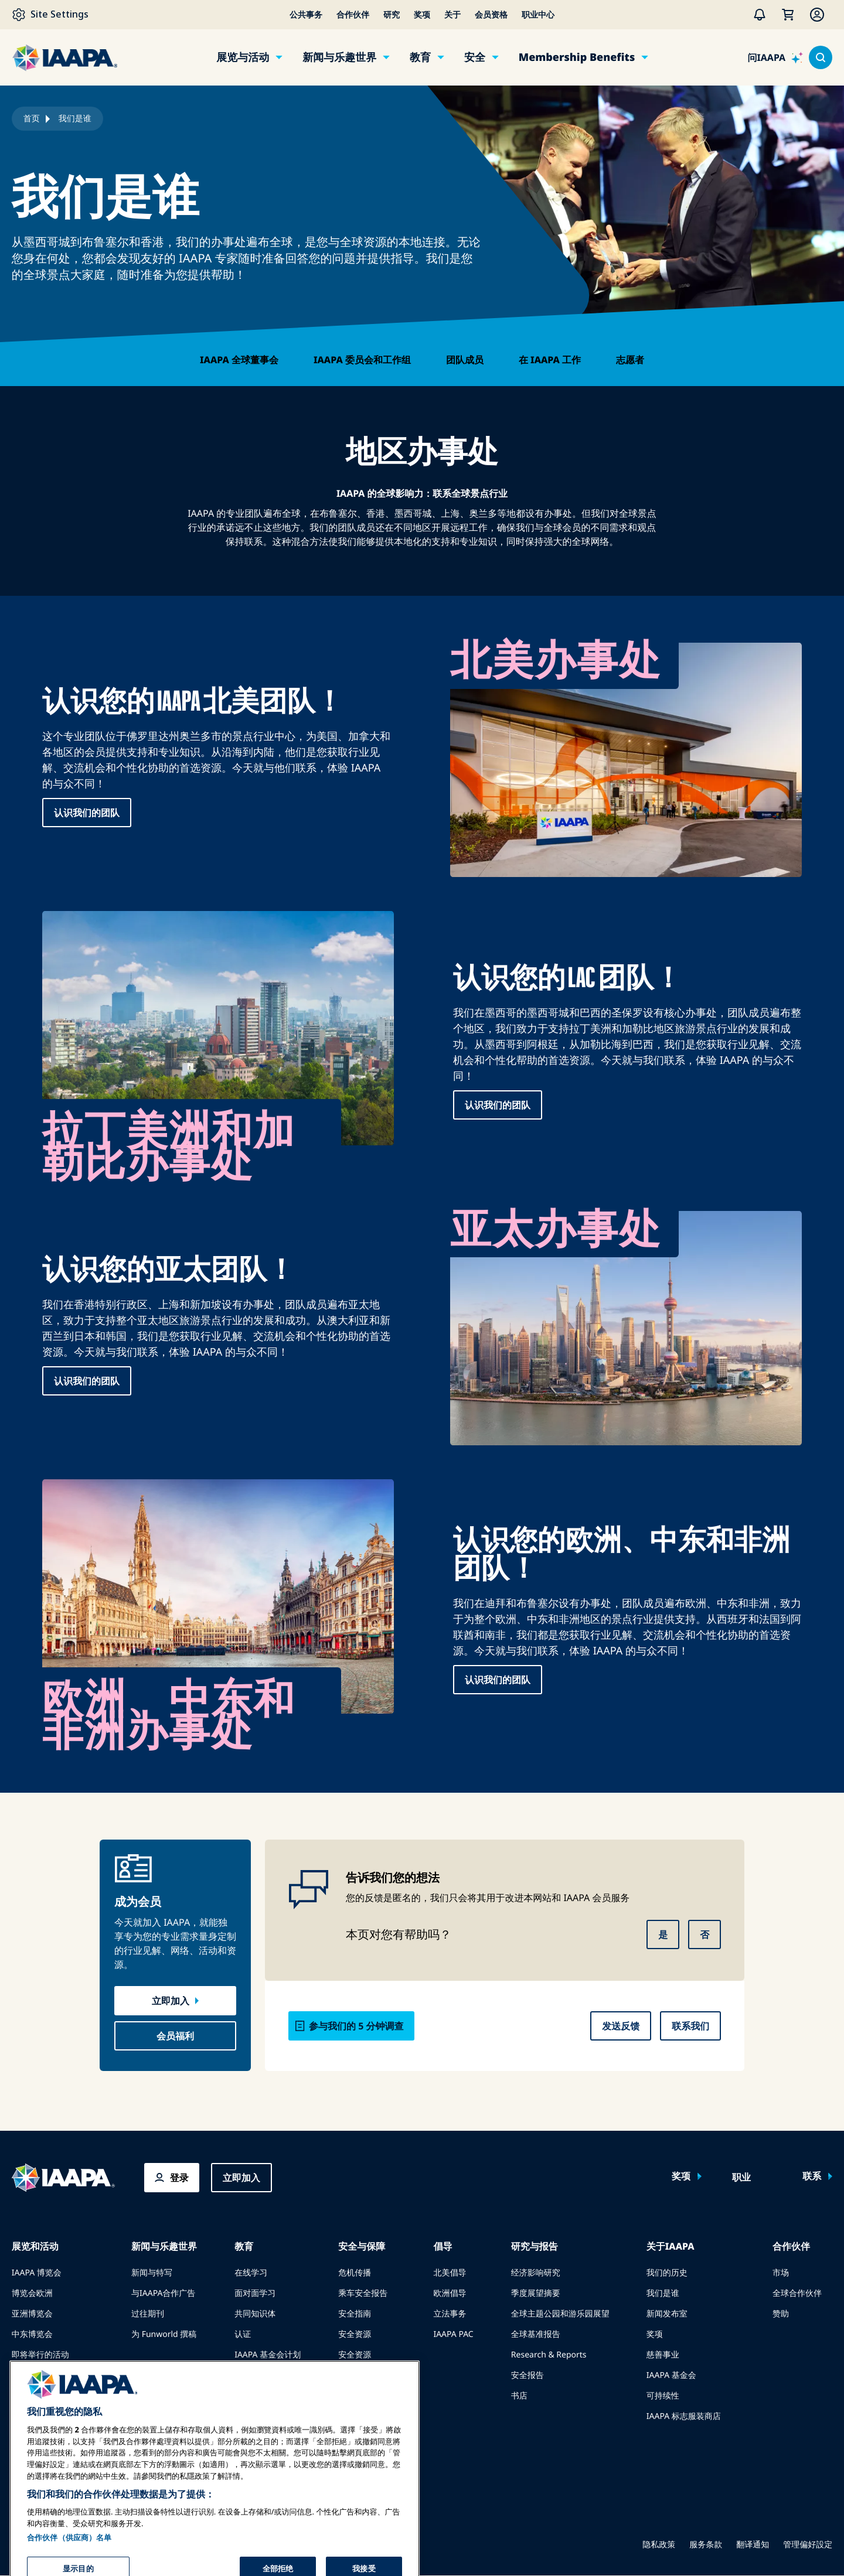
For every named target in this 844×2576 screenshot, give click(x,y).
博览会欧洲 (32, 2293)
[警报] (760, 14)
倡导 (442, 2246)
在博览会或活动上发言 (53, 2375)
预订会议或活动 (40, 2395)
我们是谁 (662, 2293)
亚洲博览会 (32, 2313)
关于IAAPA (670, 2246)
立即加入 (170, 2000)
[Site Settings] (50, 14)
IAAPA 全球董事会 (239, 359)
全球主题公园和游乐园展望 (560, 2313)
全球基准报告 (535, 2334)
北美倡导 (449, 2272)
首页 (31, 118)
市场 (780, 2272)
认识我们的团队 (87, 812)
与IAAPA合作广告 (163, 2293)
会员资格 (491, 15)
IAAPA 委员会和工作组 (362, 359)
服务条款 (705, 2544)
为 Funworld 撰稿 (163, 2334)
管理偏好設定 (807, 2544)
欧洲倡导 (449, 2293)
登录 (179, 2177)
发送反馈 (620, 2025)
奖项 (422, 15)
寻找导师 (250, 2395)
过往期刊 (147, 2313)
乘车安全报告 (362, 2293)
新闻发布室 (667, 2313)
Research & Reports (549, 2354)
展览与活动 (242, 57)
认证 (242, 2334)
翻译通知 (752, 2544)
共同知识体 (254, 2313)
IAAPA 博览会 (37, 2272)
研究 (391, 15)
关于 (452, 15)
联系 (811, 2176)
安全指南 (354, 2313)
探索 (242, 2375)
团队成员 (465, 359)
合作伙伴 (352, 15)
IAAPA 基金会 (671, 2375)
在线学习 (250, 2272)
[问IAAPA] (776, 57)
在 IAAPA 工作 (550, 359)
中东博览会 (32, 2334)
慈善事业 (662, 2354)
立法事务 (449, 2313)
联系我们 (690, 2025)
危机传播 (354, 2272)
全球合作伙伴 (797, 2293)
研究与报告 (534, 2246)
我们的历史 (667, 2272)
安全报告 (527, 2375)
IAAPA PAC (453, 2334)
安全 (474, 57)
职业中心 (538, 15)
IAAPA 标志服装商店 (683, 2416)
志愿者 (630, 359)
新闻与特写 (151, 2272)
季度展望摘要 (535, 2293)
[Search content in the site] (820, 57)
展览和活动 (35, 2246)
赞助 (780, 2313)
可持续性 (662, 2395)
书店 (519, 2395)
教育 (420, 57)
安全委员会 (358, 2395)
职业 (741, 2177)
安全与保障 (361, 2246)
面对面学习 (254, 2293)
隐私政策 (658, 2544)
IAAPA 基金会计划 (267, 2354)
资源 (242, 2416)
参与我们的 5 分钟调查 (356, 2025)
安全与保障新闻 (367, 2375)
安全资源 (354, 2334)
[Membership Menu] (817, 14)
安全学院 (354, 2416)
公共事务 (306, 15)
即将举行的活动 (40, 2354)
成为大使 (28, 2416)
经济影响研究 (535, 2272)
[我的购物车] (788, 14)
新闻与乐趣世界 (339, 57)
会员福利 (175, 2035)
